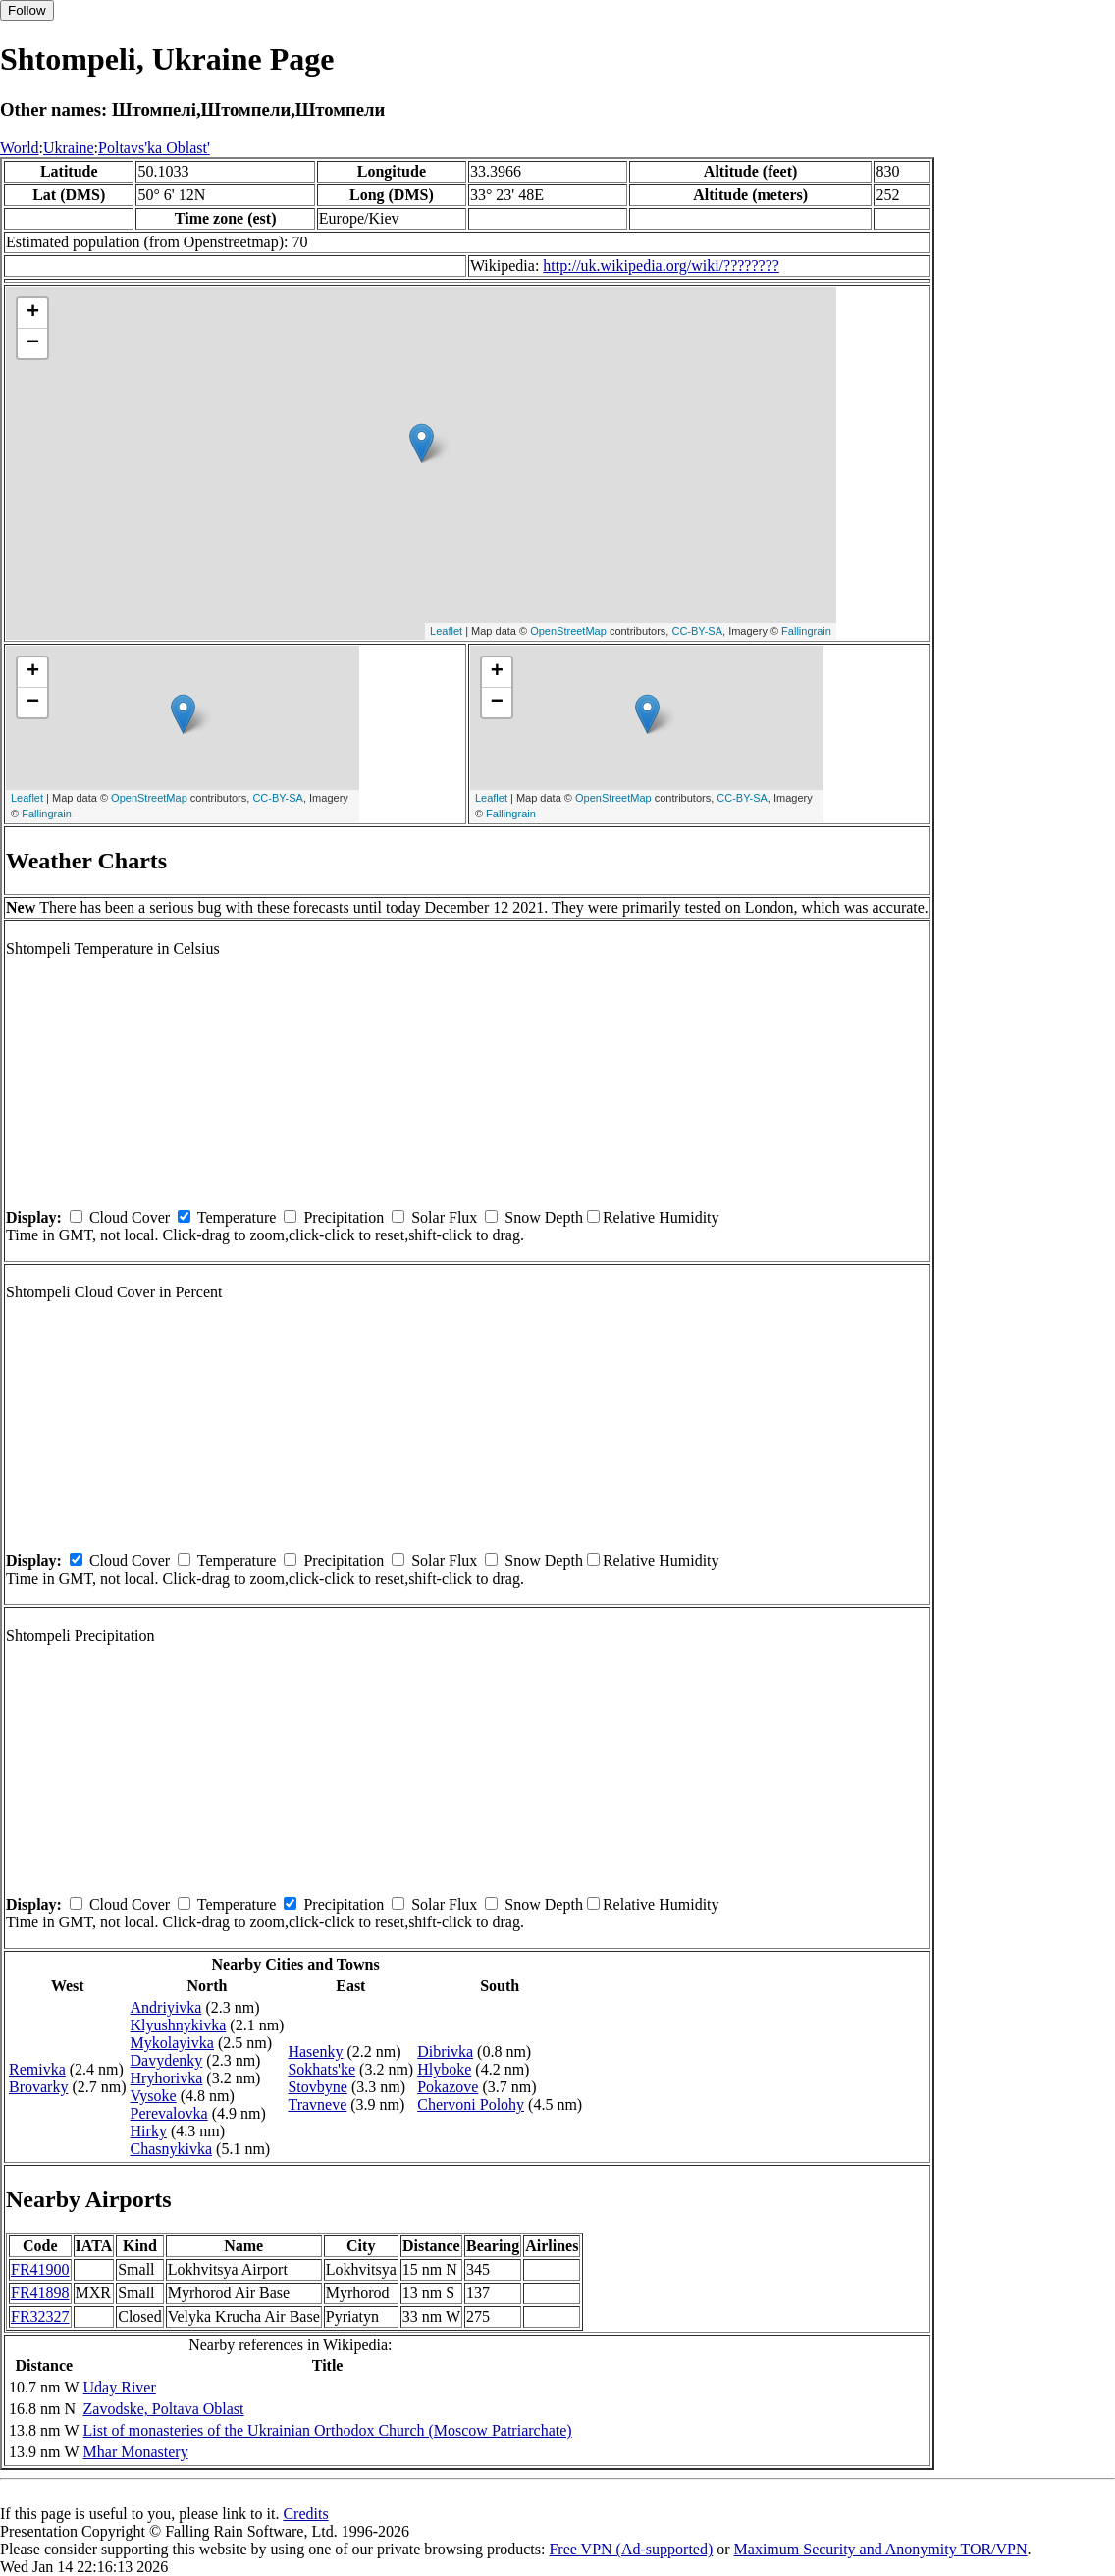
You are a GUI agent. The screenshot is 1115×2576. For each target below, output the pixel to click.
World (19, 147)
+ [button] (33, 313)
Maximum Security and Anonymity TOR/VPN (881, 2549)
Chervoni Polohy (470, 2104)
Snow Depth (543, 1217)
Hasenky (315, 2051)
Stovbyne (317, 2086)
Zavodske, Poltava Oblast (163, 2408)
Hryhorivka (167, 2078)
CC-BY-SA (696, 631)
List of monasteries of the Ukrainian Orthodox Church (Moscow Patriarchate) (327, 2430)
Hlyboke (444, 2069)
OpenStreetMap (568, 631)
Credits (305, 2513)
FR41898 (40, 2293)
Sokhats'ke (321, 2069)
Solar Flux (444, 1217)
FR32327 (40, 2316)
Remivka (37, 2069)
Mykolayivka (172, 2042)
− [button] (33, 343)
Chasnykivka (172, 2148)
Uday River (119, 2387)
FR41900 (40, 2269)
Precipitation (343, 1217)
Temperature (237, 1217)
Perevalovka (169, 2113)
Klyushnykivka (179, 2025)
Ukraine (68, 147)
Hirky (149, 2131)
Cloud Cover (129, 1217)
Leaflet (446, 631)
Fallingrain (806, 631)
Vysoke (154, 2095)
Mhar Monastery (135, 2452)
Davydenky (167, 2060)
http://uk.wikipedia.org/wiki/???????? (661, 265)
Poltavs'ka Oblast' (154, 147)
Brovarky (38, 2086)
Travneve (317, 2104)
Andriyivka (166, 2007)
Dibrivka (445, 2051)
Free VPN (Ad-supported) (631, 2549)
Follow (27, 10)
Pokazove (447, 2086)
